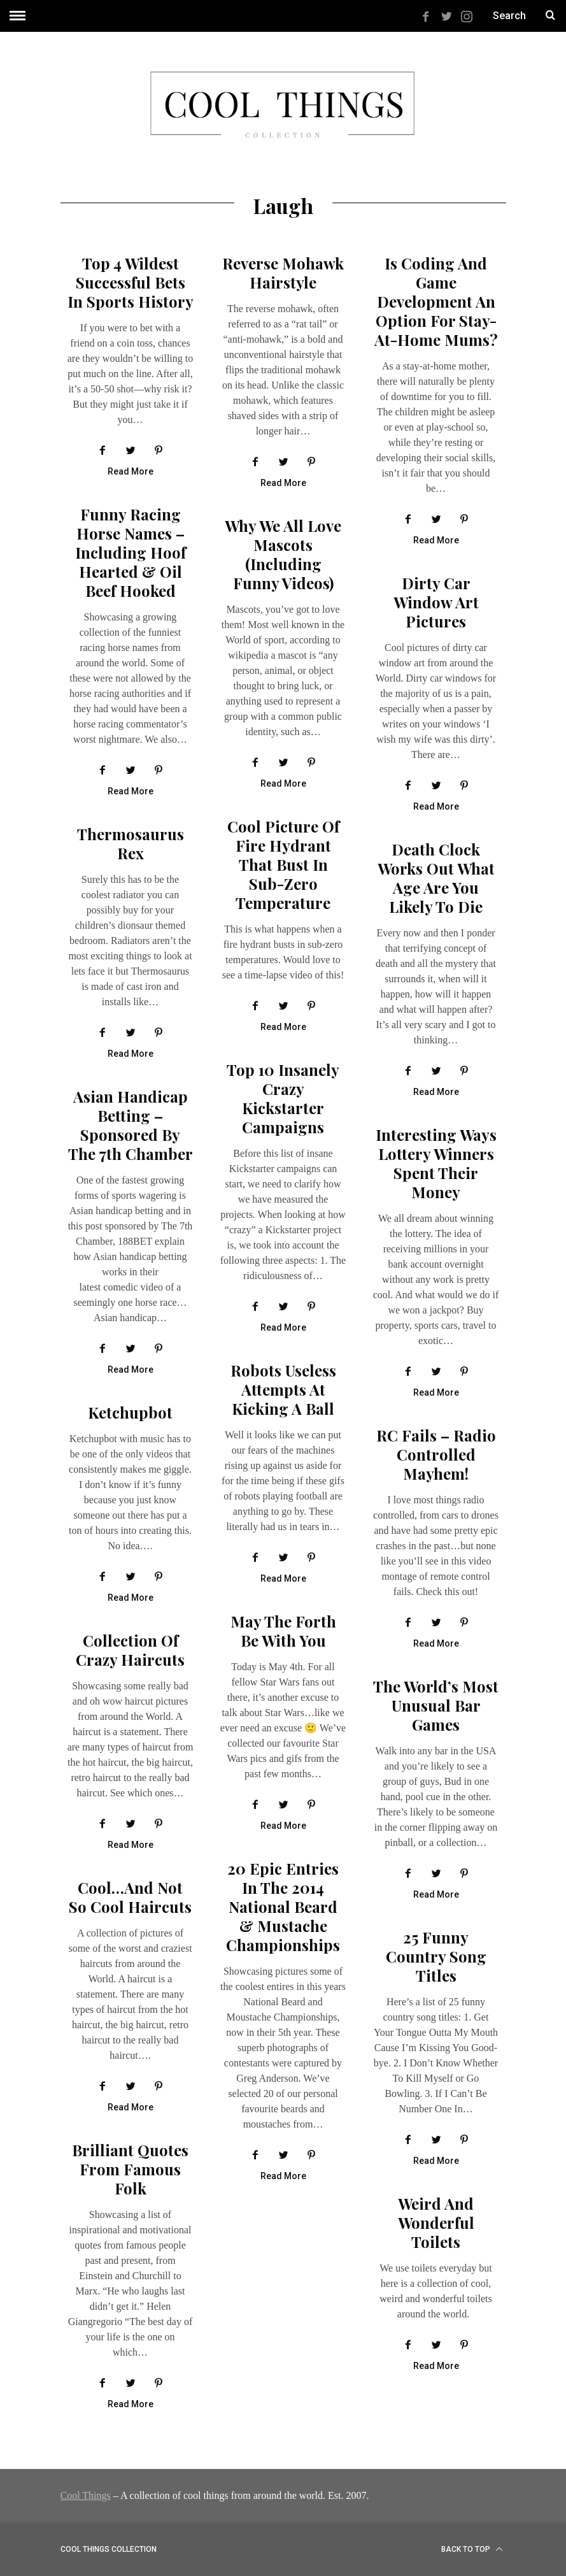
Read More (130, 471)
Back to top (472, 2549)
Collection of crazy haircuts (130, 1650)
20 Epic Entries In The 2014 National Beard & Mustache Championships (283, 1906)
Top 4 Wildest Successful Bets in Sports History (130, 282)
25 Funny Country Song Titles (436, 1956)
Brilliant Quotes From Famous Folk (130, 2169)
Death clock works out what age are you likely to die (436, 878)
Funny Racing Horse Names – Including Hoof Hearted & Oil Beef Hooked (130, 552)
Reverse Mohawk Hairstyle (283, 272)
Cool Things (85, 2495)
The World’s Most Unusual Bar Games (436, 1705)
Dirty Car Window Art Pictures (436, 602)
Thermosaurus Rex (130, 843)
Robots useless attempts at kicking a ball (283, 1389)
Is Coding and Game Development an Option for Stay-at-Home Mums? (436, 301)
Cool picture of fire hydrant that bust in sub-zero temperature (283, 864)
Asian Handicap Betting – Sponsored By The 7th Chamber (130, 1125)
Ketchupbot (130, 1412)
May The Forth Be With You (283, 1630)
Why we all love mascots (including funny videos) (283, 554)
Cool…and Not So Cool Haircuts (130, 1897)
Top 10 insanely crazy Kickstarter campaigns (283, 1098)
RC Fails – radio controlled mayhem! (436, 1454)
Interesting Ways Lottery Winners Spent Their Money (436, 1163)
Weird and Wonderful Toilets (436, 2222)
